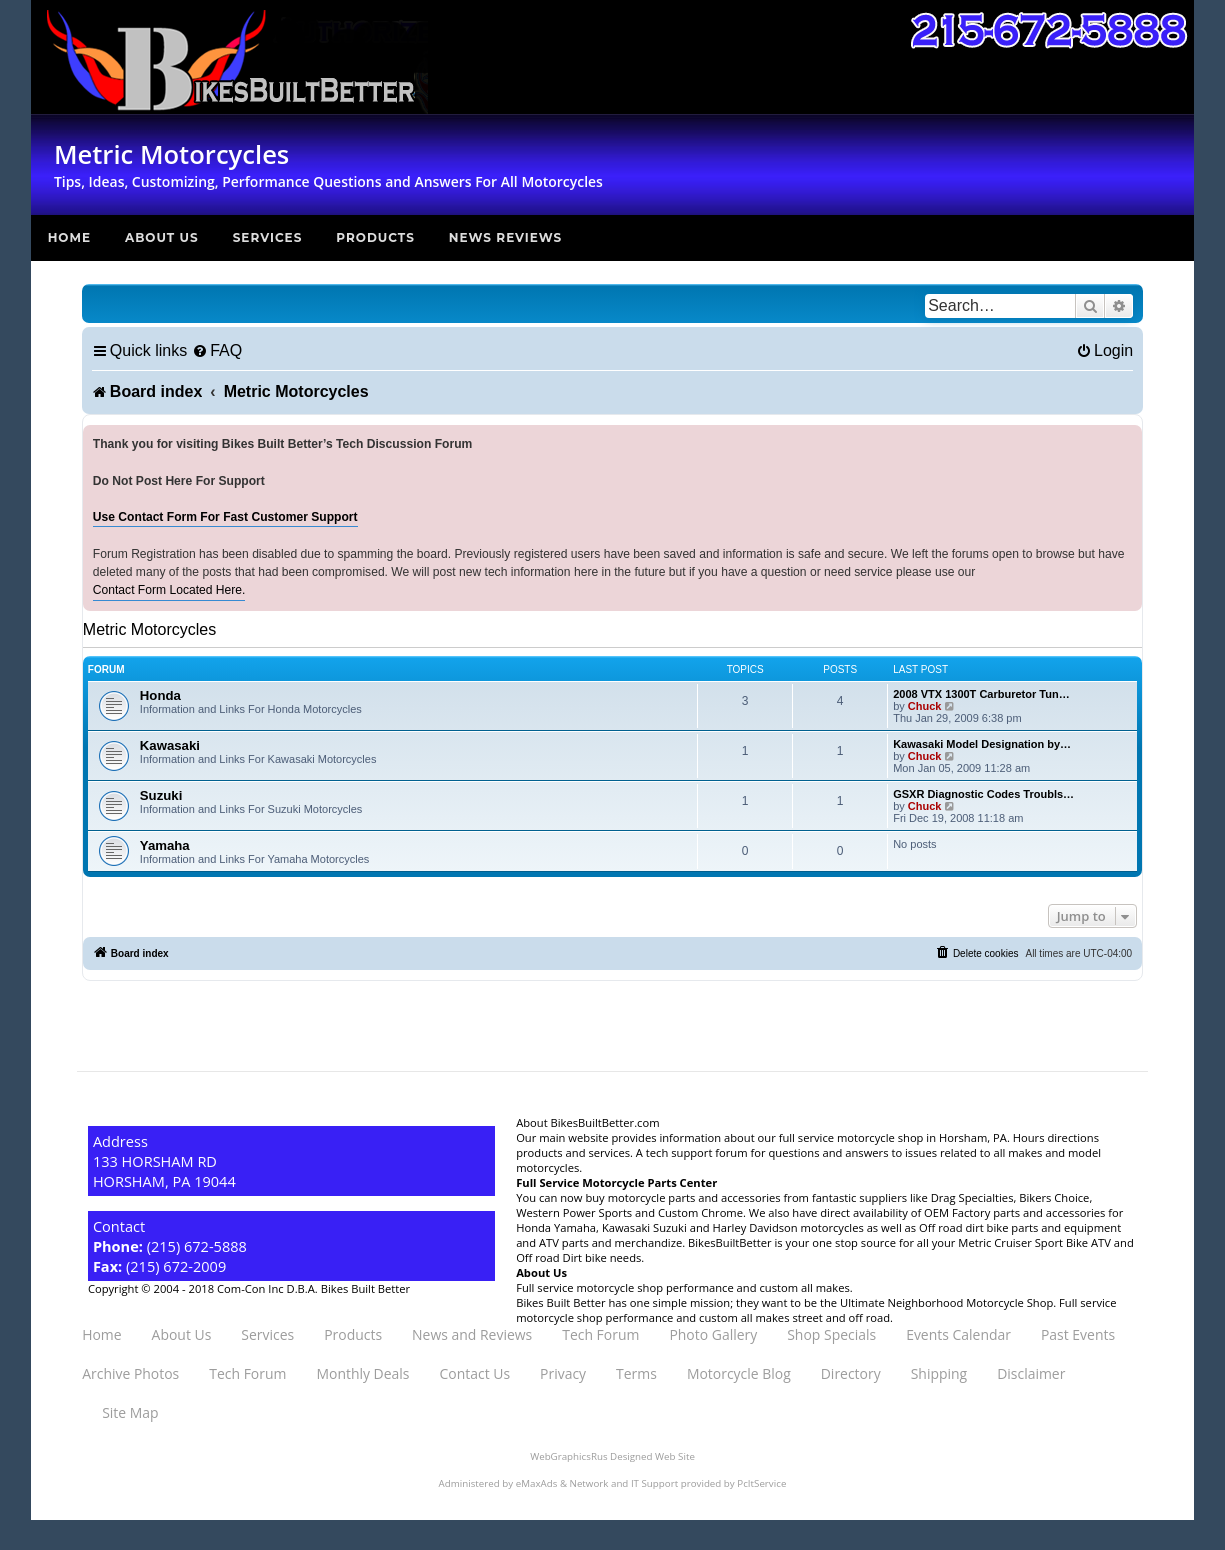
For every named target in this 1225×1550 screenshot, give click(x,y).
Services (268, 237)
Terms (636, 1373)
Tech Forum (600, 1334)
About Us (162, 237)
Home (69, 237)
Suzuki (161, 795)
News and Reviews (472, 1334)
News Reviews (505, 237)
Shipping (939, 1373)
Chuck (925, 706)
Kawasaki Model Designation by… (982, 744)
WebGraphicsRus (568, 1456)
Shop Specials (831, 1334)
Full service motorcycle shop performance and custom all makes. (684, 1287)
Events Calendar (958, 1334)
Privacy (563, 1373)
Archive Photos (130, 1373)
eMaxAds (537, 1483)
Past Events (1078, 1334)
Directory (851, 1373)
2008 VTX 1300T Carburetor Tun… (981, 694)
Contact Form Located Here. (169, 590)
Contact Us (475, 1373)
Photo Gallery (713, 1334)
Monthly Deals (362, 1373)
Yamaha (165, 845)
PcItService (761, 1483)
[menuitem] (217, 350)
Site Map (130, 1412)
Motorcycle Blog (739, 1373)
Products (375, 237)
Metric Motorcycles (149, 629)
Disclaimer (1031, 1373)
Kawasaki (170, 745)
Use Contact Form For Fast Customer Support (225, 517)
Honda (160, 695)
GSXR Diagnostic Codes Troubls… (983, 794)
